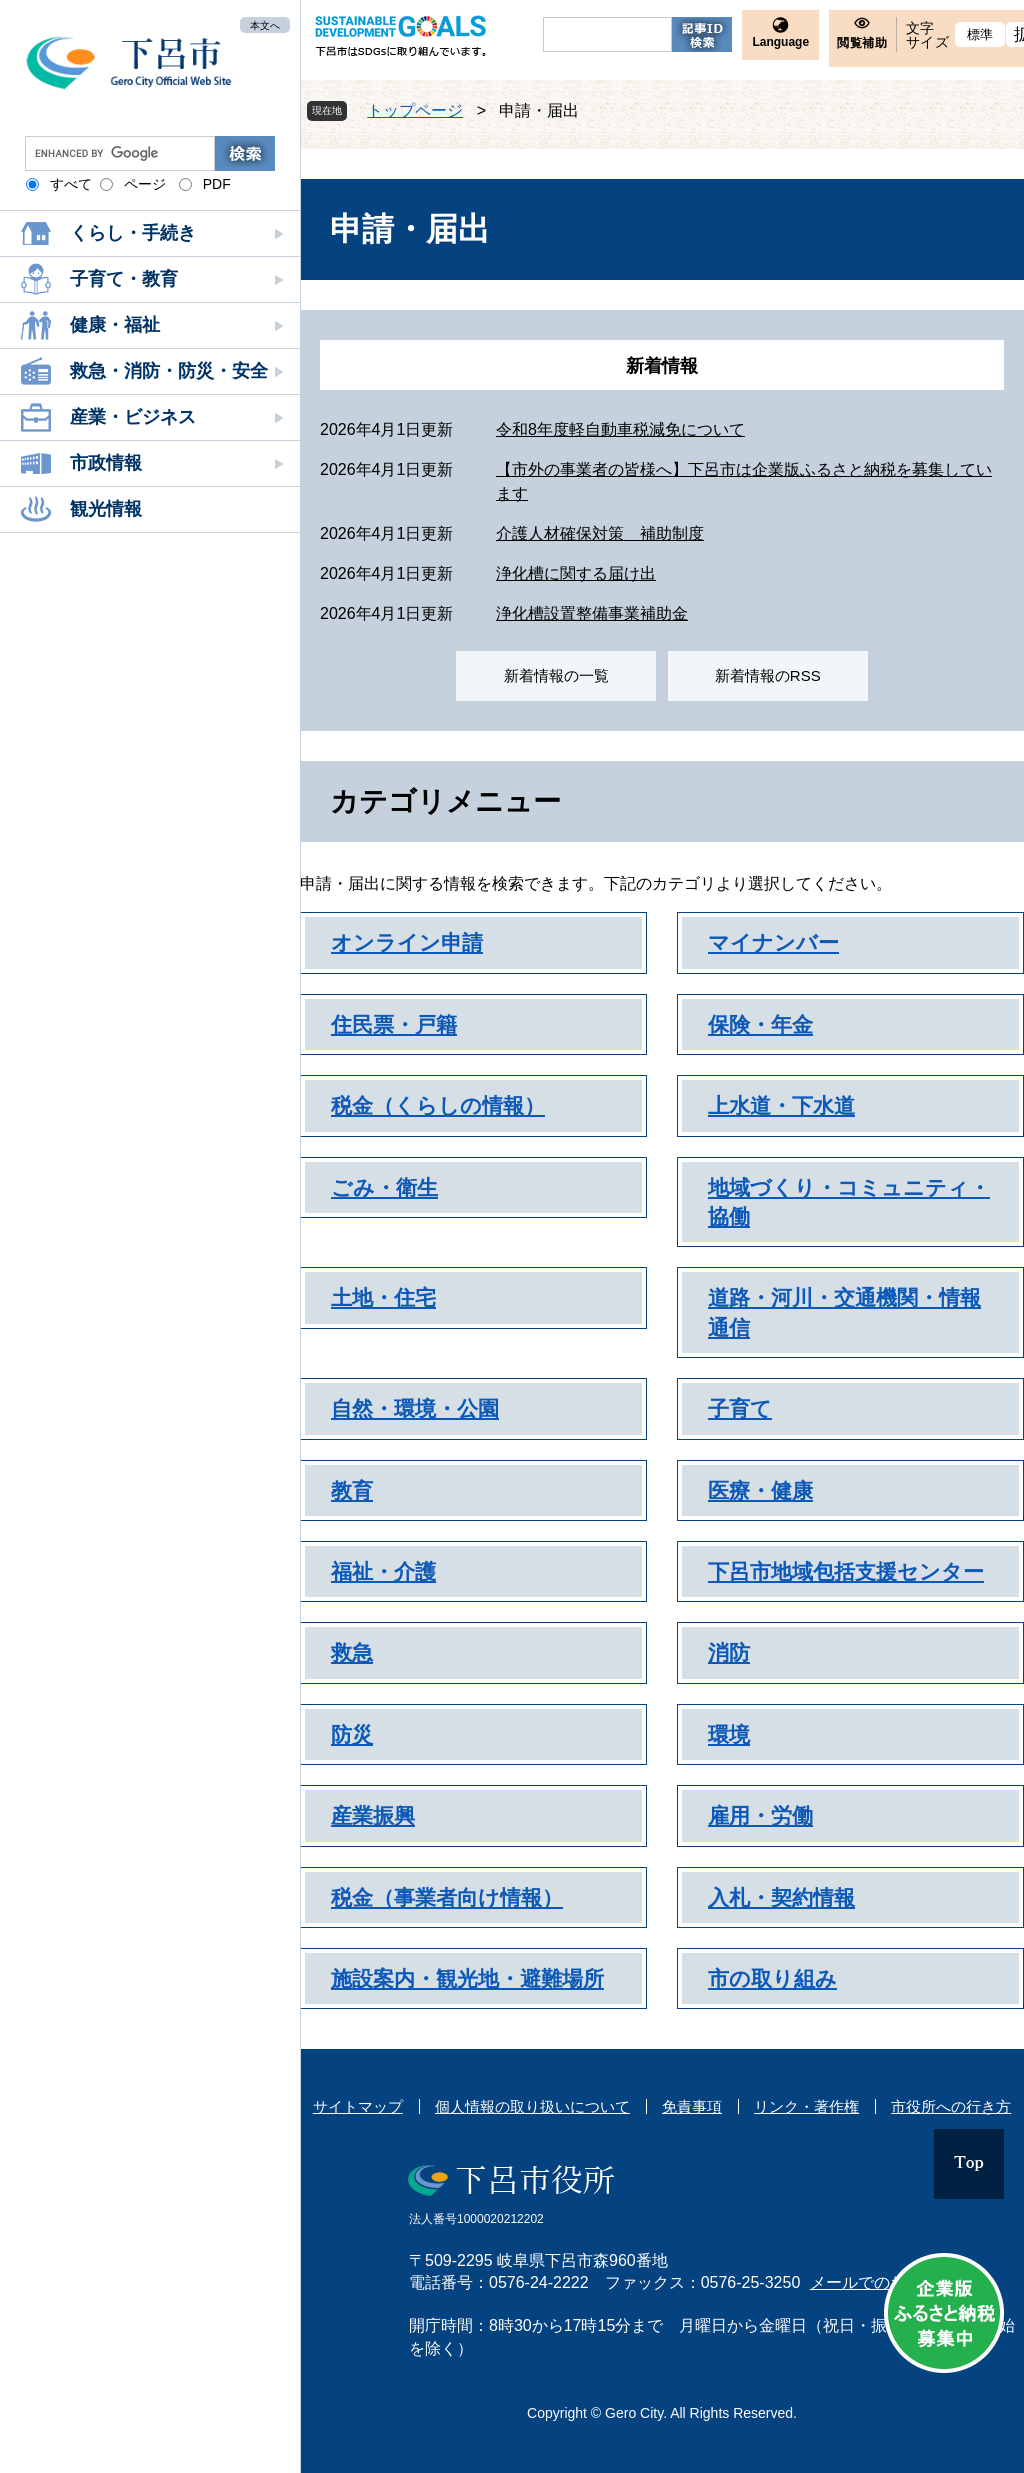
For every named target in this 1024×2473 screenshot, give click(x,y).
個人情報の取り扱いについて (532, 2106)
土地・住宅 (383, 1297)
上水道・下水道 (781, 1105)
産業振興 (373, 1815)
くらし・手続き (133, 233)
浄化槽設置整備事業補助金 (592, 613)
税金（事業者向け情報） (447, 1897)
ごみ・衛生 (384, 1187)
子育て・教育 (124, 279)
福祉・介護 (383, 1571)
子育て (740, 1408)
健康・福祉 (115, 325)
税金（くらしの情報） (438, 1105)
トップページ (415, 110)
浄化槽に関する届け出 (576, 573)
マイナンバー (773, 942)
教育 (352, 1490)
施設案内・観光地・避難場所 (467, 1978)
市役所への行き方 (951, 2106)
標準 (980, 34)
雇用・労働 (760, 1815)
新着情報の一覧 (556, 675)
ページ (145, 184)
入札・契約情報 (781, 1897)
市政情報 (106, 463)
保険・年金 (760, 1024)
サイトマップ (358, 2106)
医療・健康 (760, 1490)
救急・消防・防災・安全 (169, 371)
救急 (352, 1652)
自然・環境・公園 (415, 1408)
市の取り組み (772, 1978)
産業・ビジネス (133, 417)
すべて (71, 184)
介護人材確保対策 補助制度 (600, 533)
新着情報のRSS (768, 675)
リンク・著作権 (806, 2106)
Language (780, 42)
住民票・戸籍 (394, 1024)
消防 (729, 1652)
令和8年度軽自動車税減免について (620, 429)
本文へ (265, 24)
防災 (352, 1734)
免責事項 (692, 2106)
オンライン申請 (407, 942)
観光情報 (106, 509)
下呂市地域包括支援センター (846, 1571)
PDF (217, 184)
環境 (729, 1734)
